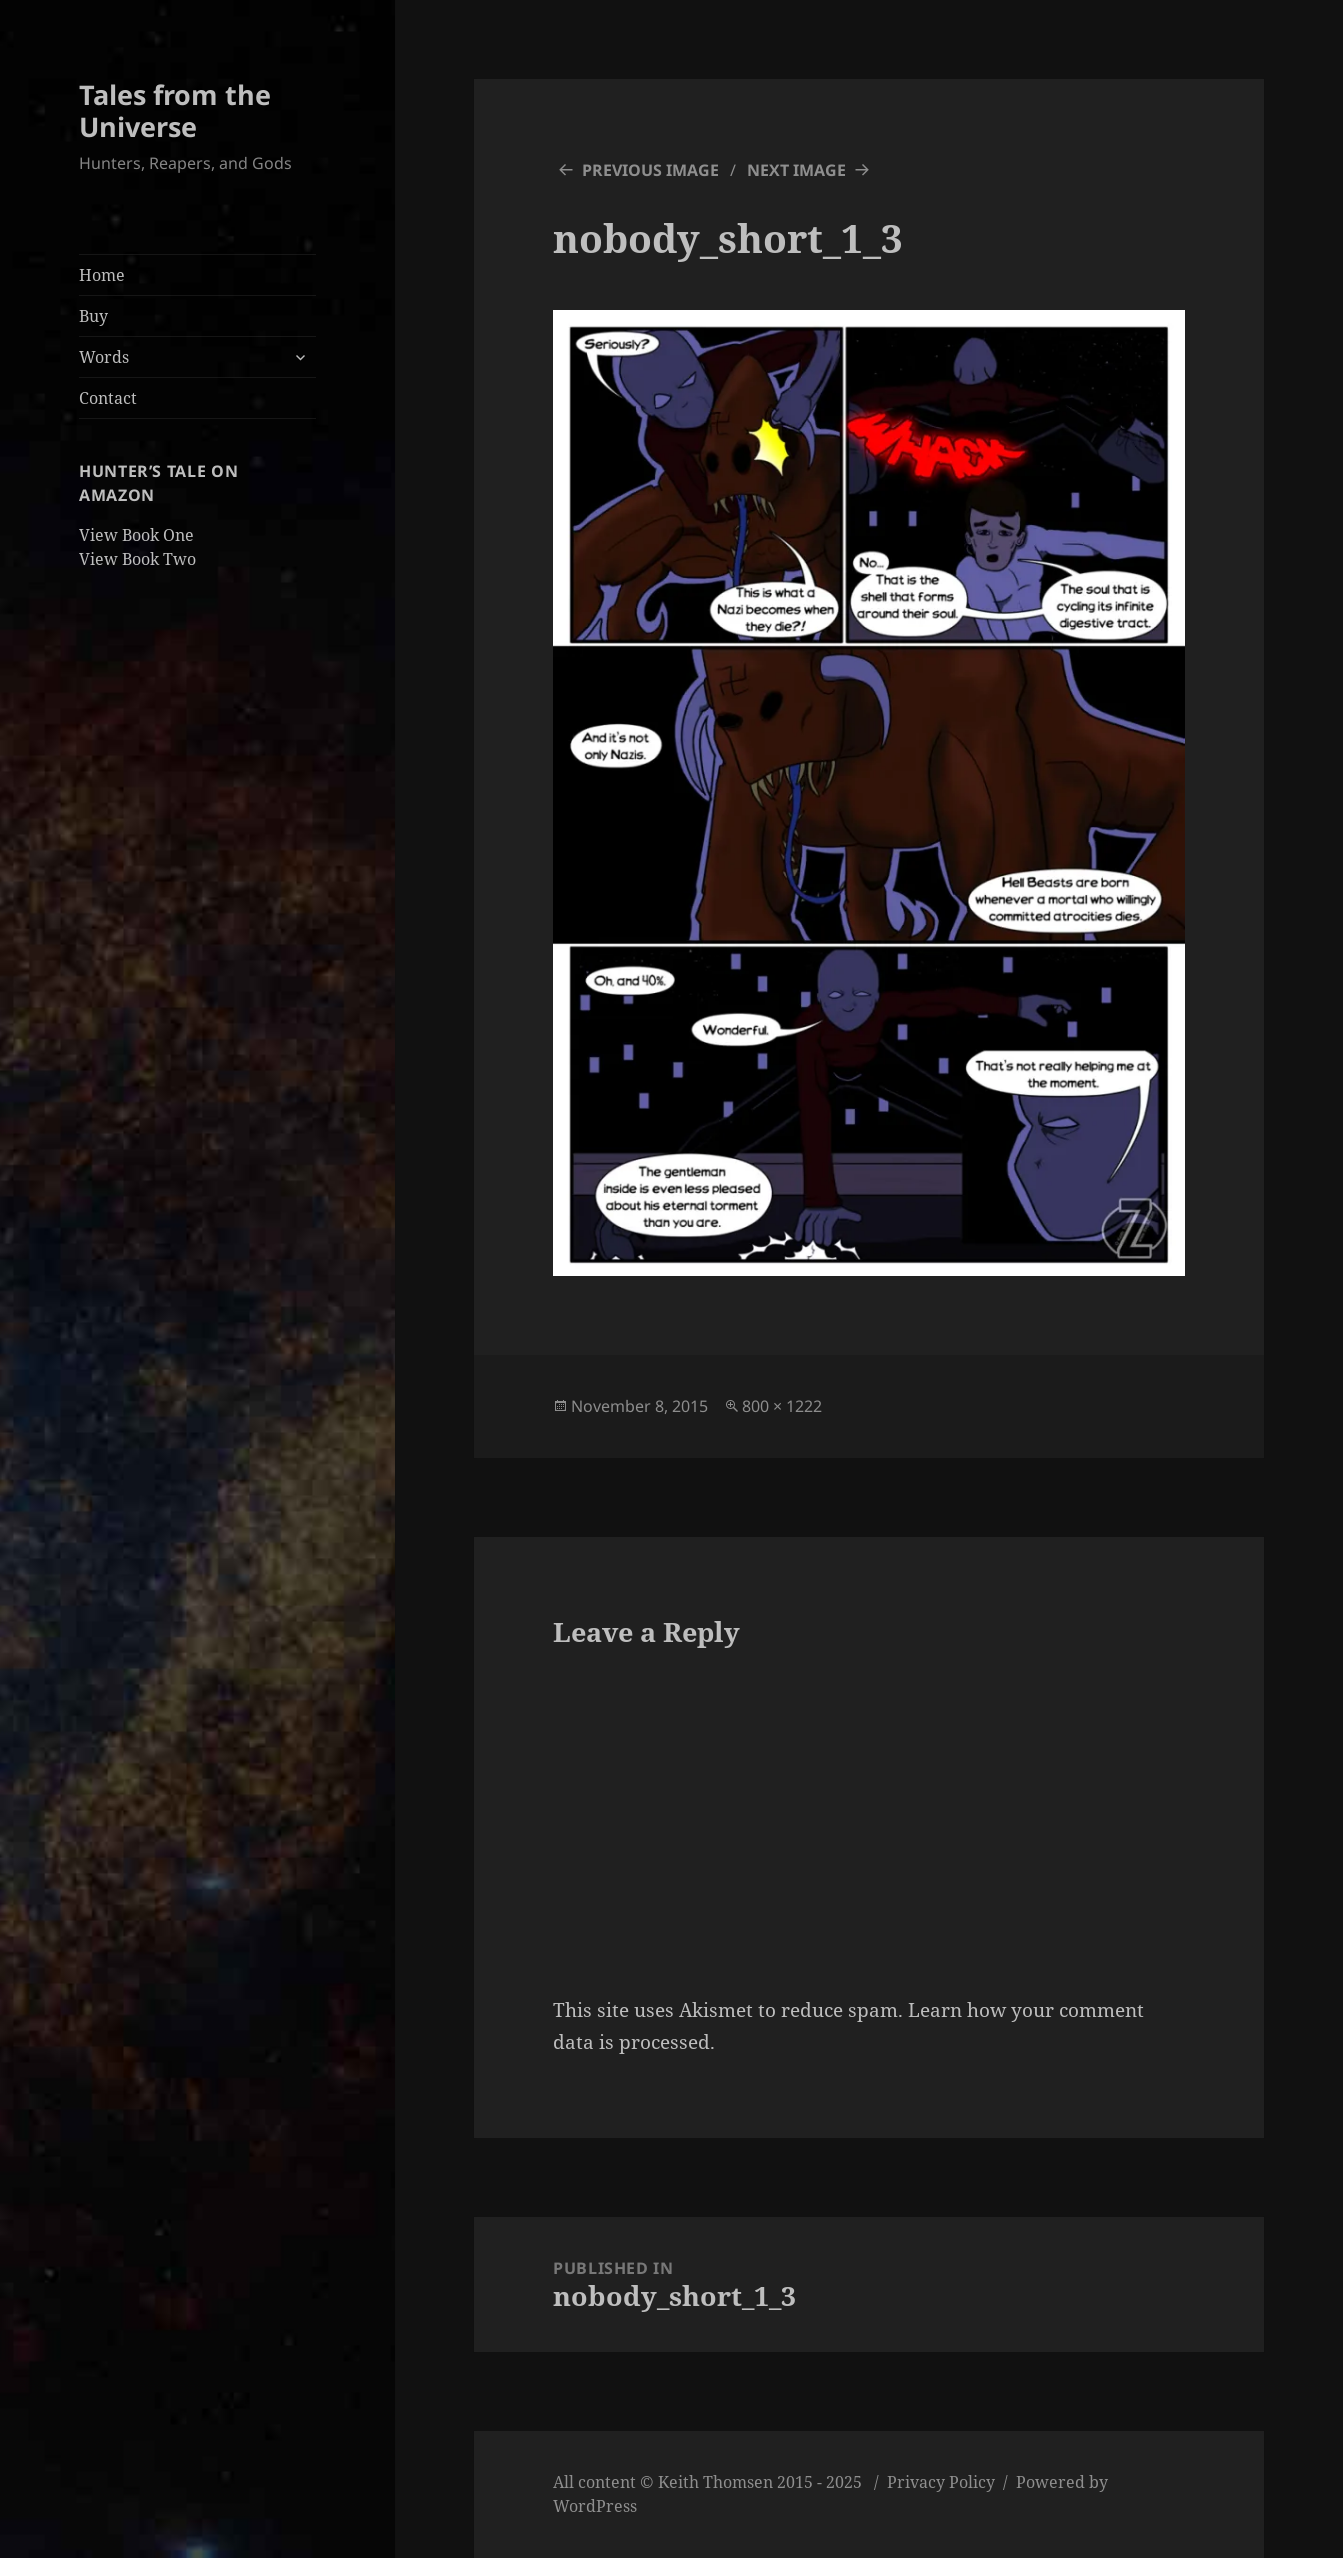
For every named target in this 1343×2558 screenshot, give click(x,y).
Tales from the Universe (175, 110)
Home (102, 275)
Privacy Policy (941, 2482)
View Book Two (137, 559)
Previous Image (650, 170)
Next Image (796, 170)
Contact (108, 398)
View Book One (136, 535)
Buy (93, 316)
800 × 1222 (782, 1406)
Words (104, 357)
